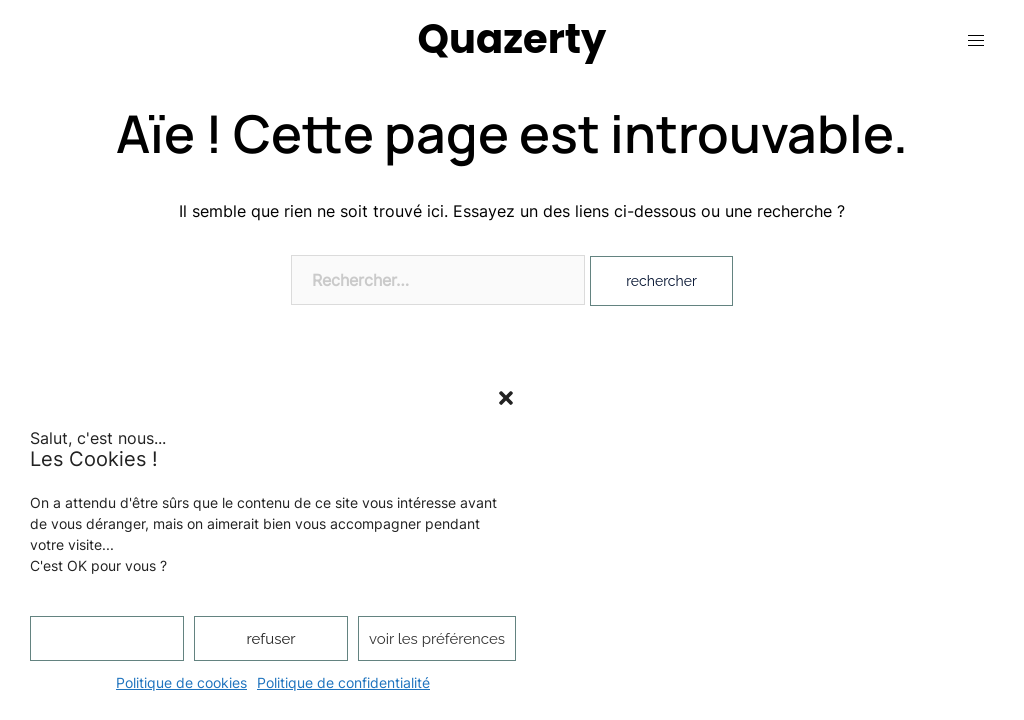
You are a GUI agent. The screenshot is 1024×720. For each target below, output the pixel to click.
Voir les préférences (437, 639)
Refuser (271, 639)
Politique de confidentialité (343, 682)
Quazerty (512, 39)
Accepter (106, 639)
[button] (506, 398)
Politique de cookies (181, 682)
